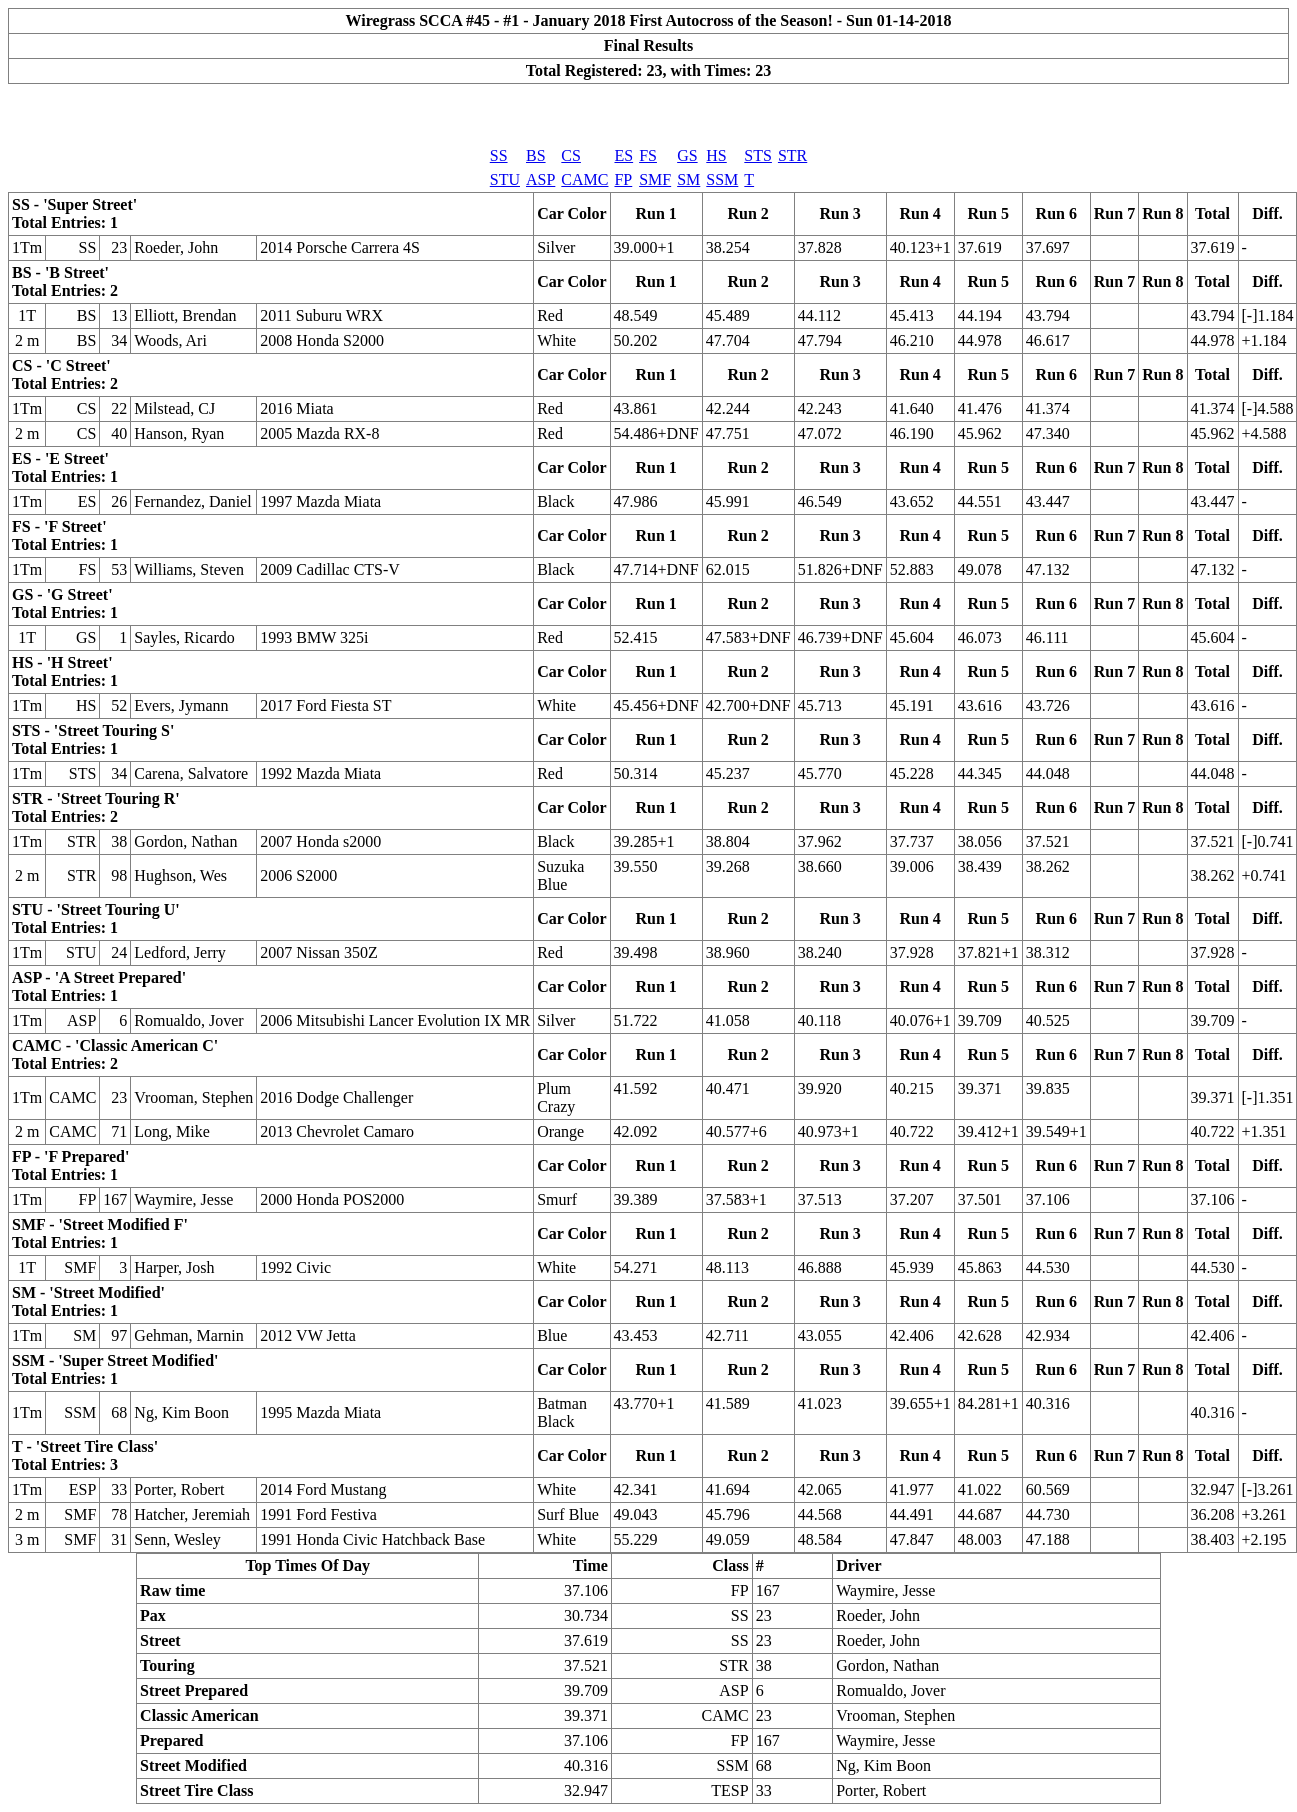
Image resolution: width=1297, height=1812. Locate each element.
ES (623, 155)
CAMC (584, 179)
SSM (722, 179)
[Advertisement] (649, 114)
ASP (540, 179)
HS (716, 155)
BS (536, 155)
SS (499, 155)
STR (792, 155)
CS (571, 155)
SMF (655, 179)
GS (687, 155)
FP (623, 179)
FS (648, 155)
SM (688, 179)
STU (505, 179)
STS (758, 155)
